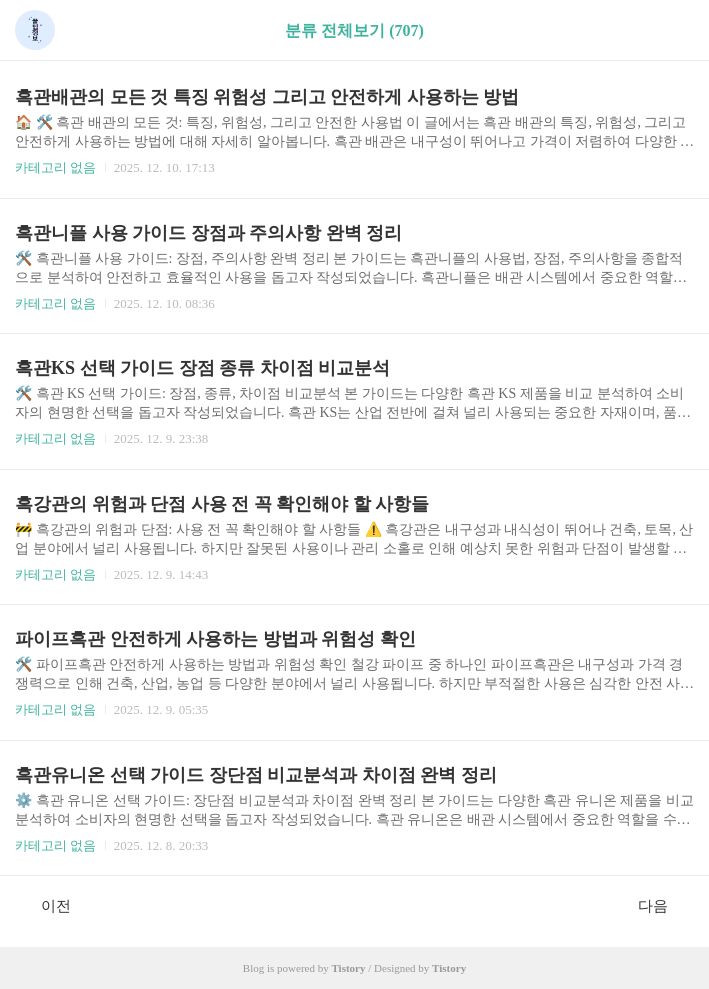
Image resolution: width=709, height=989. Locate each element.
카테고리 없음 (55, 167)
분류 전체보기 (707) (354, 30)
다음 (663, 905)
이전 (45, 905)
